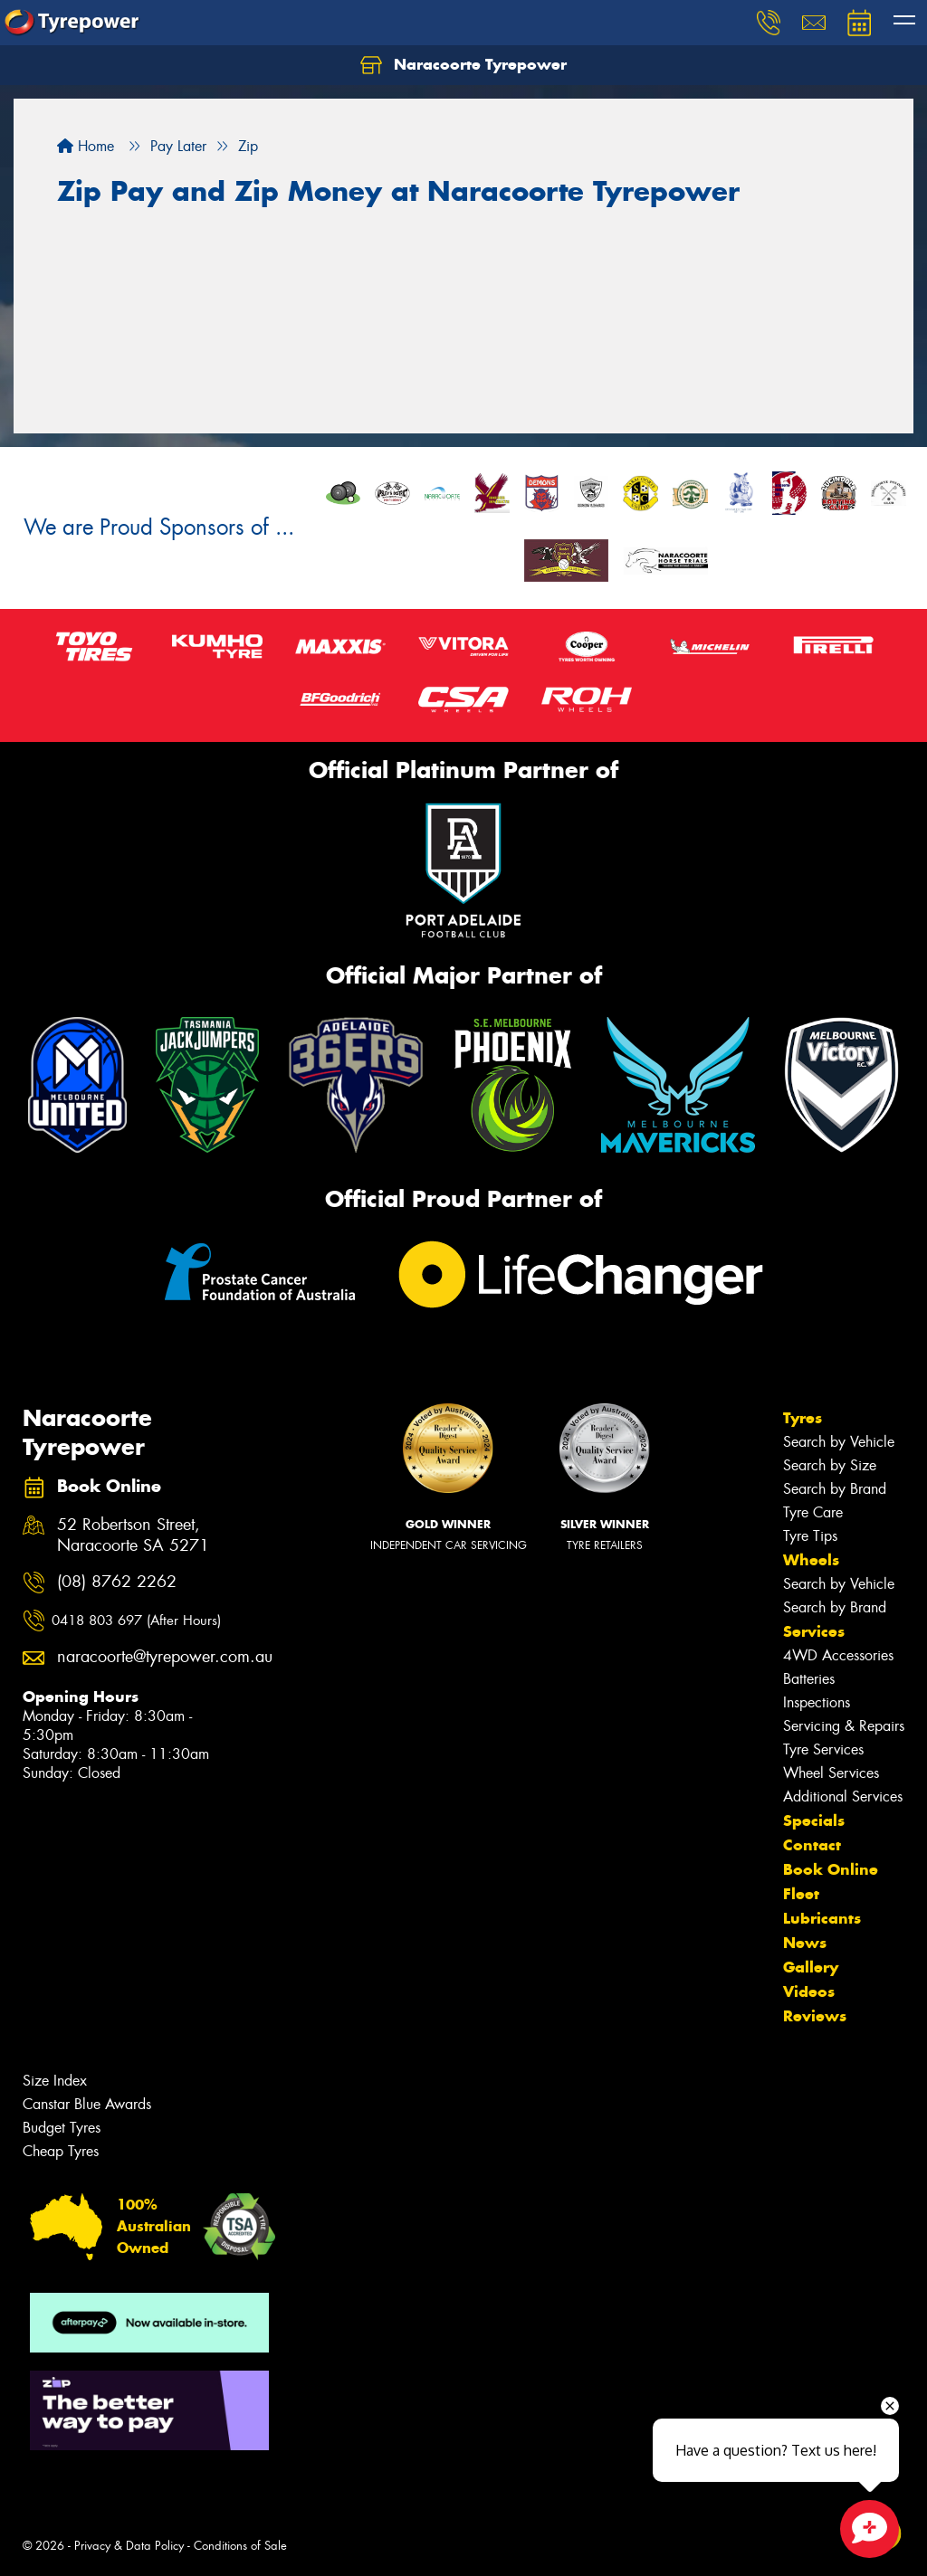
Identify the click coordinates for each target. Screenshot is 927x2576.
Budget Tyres (61, 2127)
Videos (809, 1991)
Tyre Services (823, 1749)
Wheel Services (831, 1772)
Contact (812, 1845)
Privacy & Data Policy (129, 2545)
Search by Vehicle (838, 1441)
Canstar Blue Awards (87, 2104)
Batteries (809, 1678)
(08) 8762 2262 (117, 1582)
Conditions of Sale (240, 2545)
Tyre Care (813, 1512)
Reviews (814, 2016)
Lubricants (822, 1918)
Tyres (802, 1418)
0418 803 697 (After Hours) (136, 1620)
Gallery (810, 1967)
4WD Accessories (838, 1655)
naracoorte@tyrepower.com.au (146, 1657)
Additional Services (843, 1796)
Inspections (816, 1702)
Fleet (801, 1894)
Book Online (830, 1869)
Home (85, 146)
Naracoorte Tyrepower (463, 65)
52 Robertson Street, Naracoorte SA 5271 (133, 1535)
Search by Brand (834, 1488)
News (805, 1943)
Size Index (55, 2080)
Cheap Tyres (61, 2151)
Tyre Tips (810, 1535)
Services (814, 1631)
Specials (814, 1820)
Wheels (811, 1560)
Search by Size (829, 1465)
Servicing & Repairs (843, 1725)
